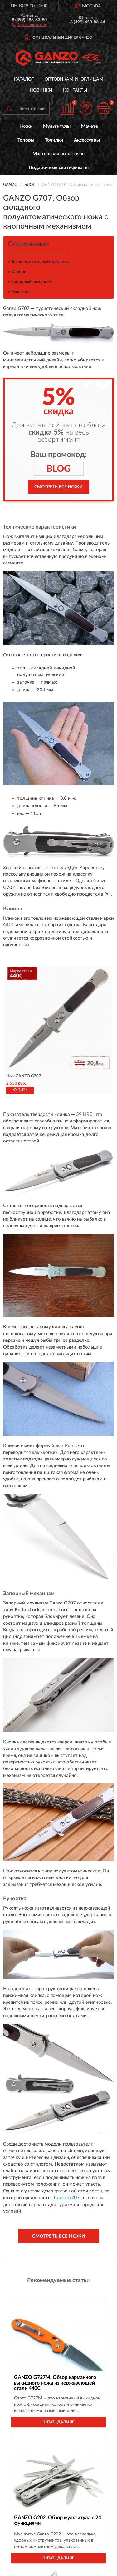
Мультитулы (57, 126)
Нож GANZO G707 (23, 1076)
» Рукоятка (18, 292)
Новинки (41, 90)
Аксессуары (87, 140)
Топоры (25, 140)
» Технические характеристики (38, 262)
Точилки (54, 140)
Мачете (89, 126)
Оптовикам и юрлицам (74, 79)
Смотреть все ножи (58, 487)
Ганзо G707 (67, 2197)
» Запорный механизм (30, 282)
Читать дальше (58, 2422)
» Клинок (17, 272)
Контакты (75, 90)
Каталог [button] (24, 79)
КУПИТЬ (19, 1090)
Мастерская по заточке (58, 154)
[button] (29, 24)
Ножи (25, 126)
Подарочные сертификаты (59, 167)
